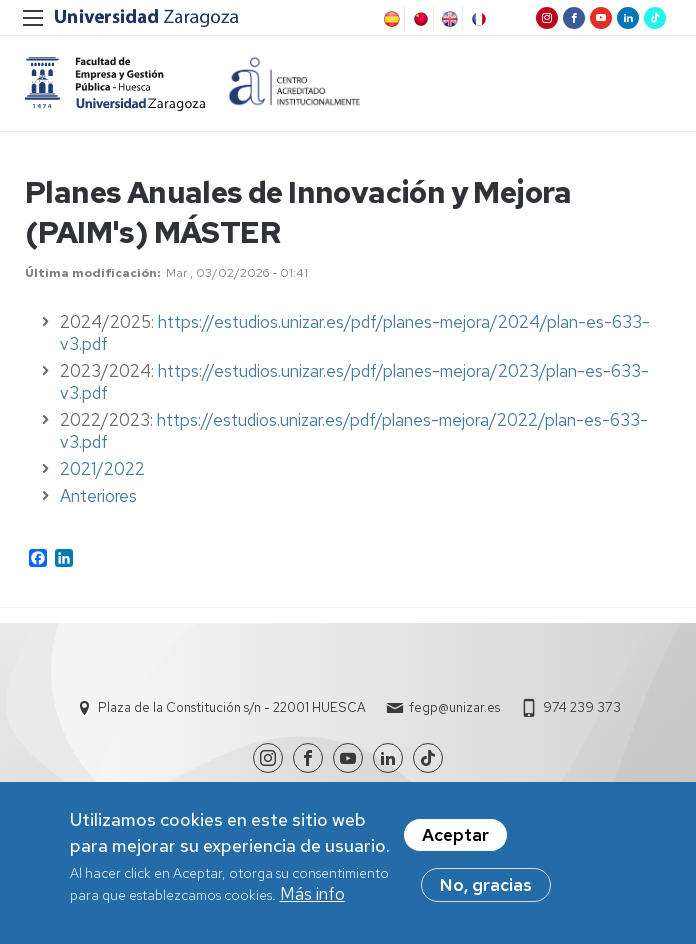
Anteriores (98, 496)
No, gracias (486, 890)
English (448, 19)
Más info (312, 899)
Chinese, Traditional (419, 19)
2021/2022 (102, 469)
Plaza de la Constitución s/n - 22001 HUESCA (232, 707)
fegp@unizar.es (454, 707)
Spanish (390, 19)
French (477, 19)
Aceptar (455, 840)
